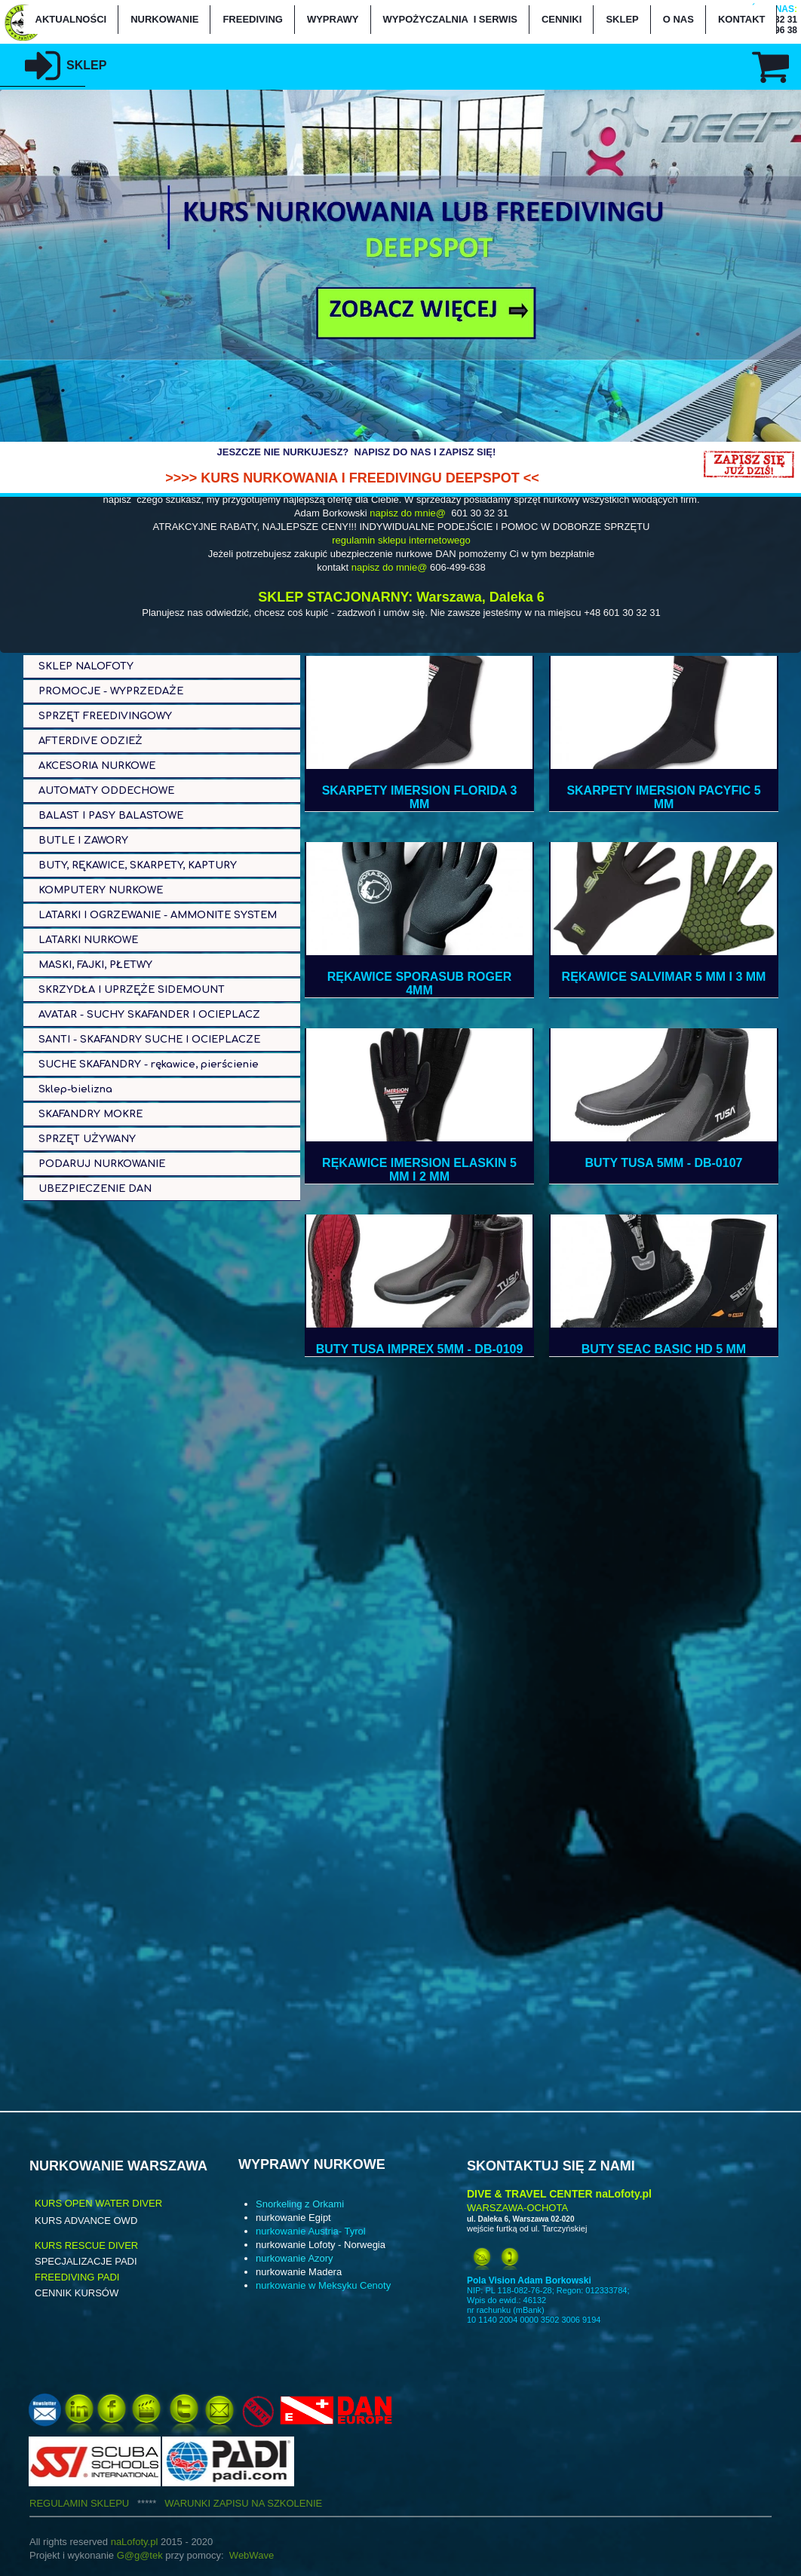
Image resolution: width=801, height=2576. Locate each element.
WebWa (246, 2555)
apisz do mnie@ (393, 567)
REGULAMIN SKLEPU (96, 2503)
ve (268, 2555)
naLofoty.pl (134, 2541)
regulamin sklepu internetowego (401, 540)
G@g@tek (140, 2555)
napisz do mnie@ (408, 513)
